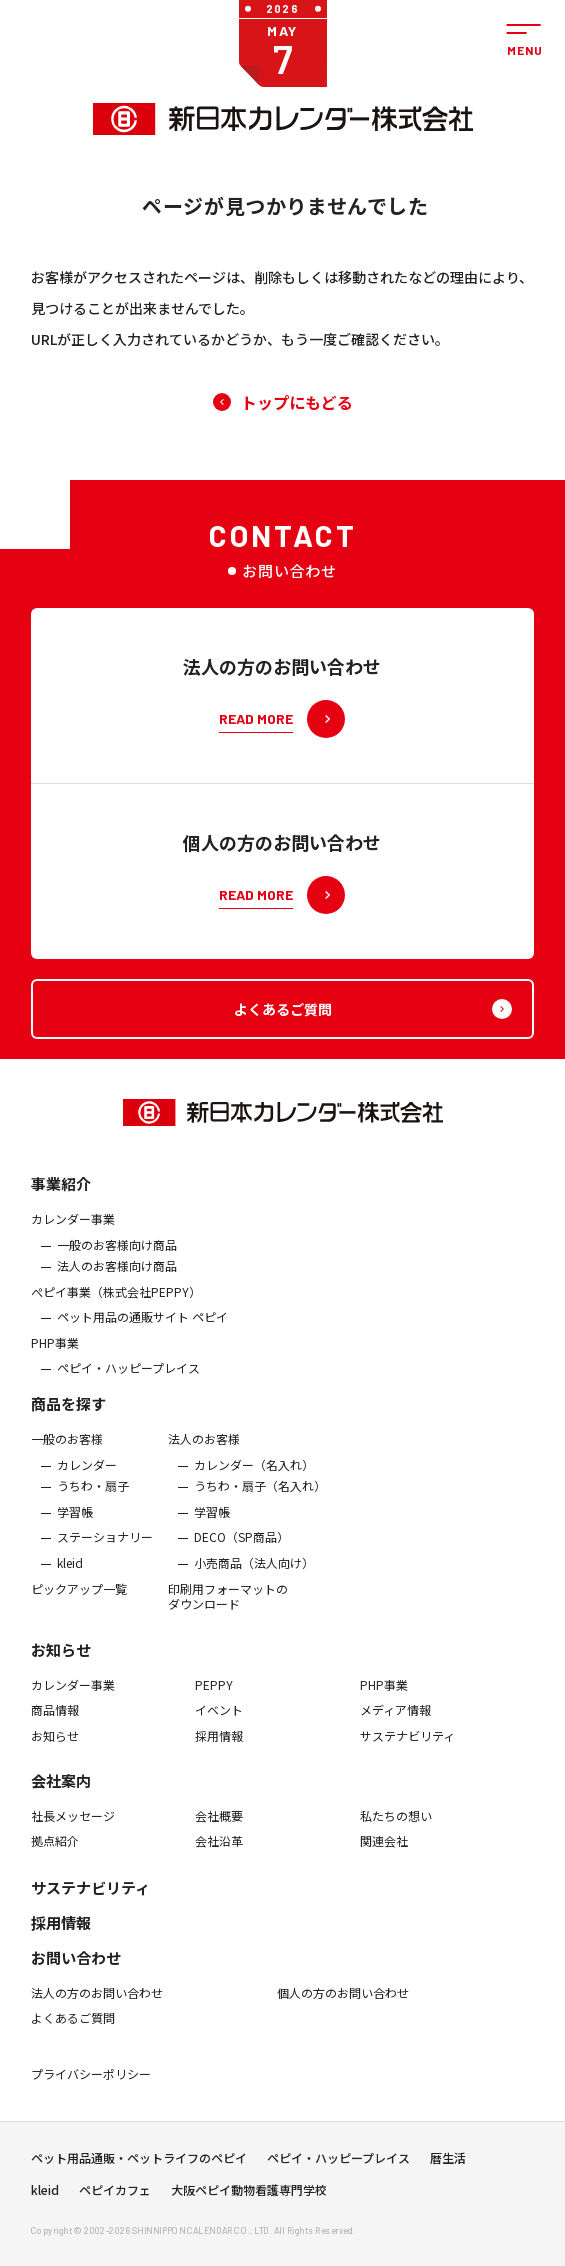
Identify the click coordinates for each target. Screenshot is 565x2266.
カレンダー (87, 1475)
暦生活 (448, 2164)
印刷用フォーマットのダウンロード (228, 1606)
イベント (219, 1721)
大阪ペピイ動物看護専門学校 (249, 2196)
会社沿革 (219, 1853)
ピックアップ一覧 (79, 1599)
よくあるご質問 (73, 2029)
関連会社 (384, 1853)
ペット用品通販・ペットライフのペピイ (139, 2164)
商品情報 (55, 1721)
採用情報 (219, 1746)
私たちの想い (396, 1827)
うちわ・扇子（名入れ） (260, 1497)
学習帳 (75, 1522)
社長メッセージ (73, 1827)
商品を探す (68, 1413)
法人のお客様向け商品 (117, 1277)
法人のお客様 (204, 1449)
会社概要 (219, 1827)
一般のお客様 (67, 1449)
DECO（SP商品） (241, 1548)
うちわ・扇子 (93, 1497)
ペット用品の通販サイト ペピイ (142, 1328)
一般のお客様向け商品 (117, 1255)
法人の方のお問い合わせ (97, 2003)
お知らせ (61, 1659)
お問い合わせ (76, 1967)
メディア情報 (395, 1721)
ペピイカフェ (115, 2196)
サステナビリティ (407, 1746)
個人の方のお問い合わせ (344, 2003)
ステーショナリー (105, 1548)
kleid (70, 1573)
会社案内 (61, 1791)
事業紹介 (61, 1193)
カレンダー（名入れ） (254, 1475)
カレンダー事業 (73, 1229)
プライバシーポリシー (91, 2084)
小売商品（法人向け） (254, 1573)
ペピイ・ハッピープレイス (128, 1379)
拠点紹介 (55, 1853)
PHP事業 (55, 1353)
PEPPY (214, 1695)
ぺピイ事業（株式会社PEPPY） (116, 1302)
